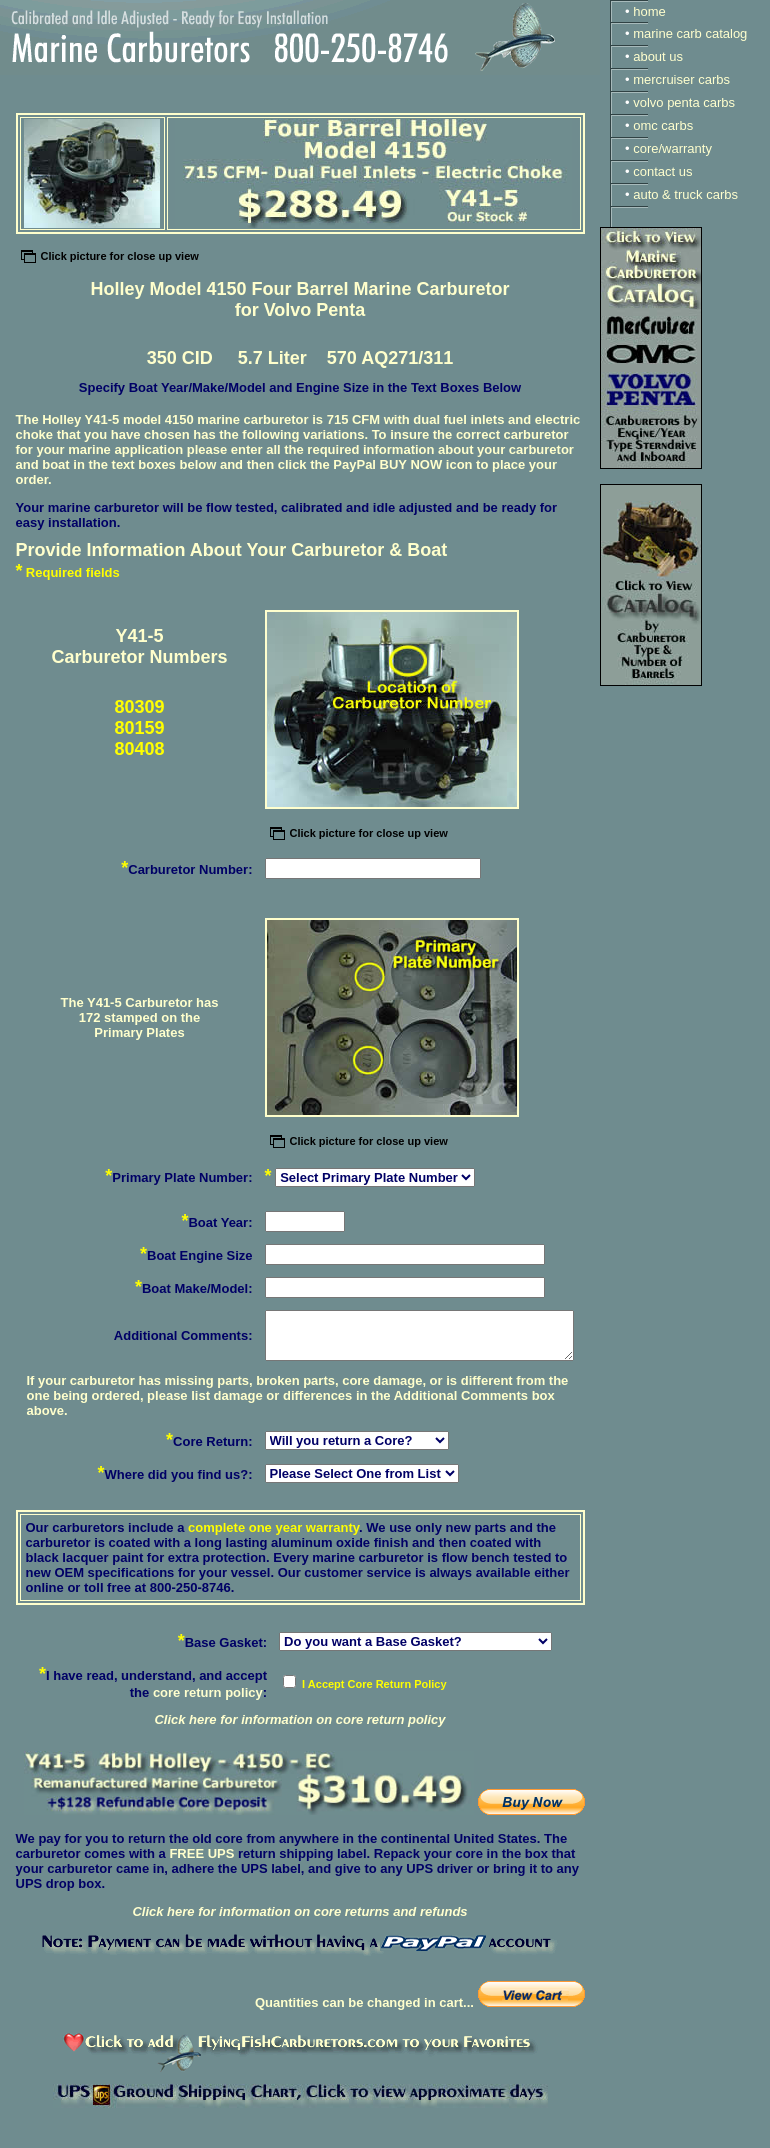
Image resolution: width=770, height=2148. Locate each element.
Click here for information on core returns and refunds (299, 1911)
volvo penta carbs (684, 102)
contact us (662, 171)
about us (658, 56)
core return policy (208, 1692)
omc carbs (663, 125)
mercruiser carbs (681, 79)
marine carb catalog (690, 33)
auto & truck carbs (685, 194)
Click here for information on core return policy (299, 1719)
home (649, 11)
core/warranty (672, 148)
